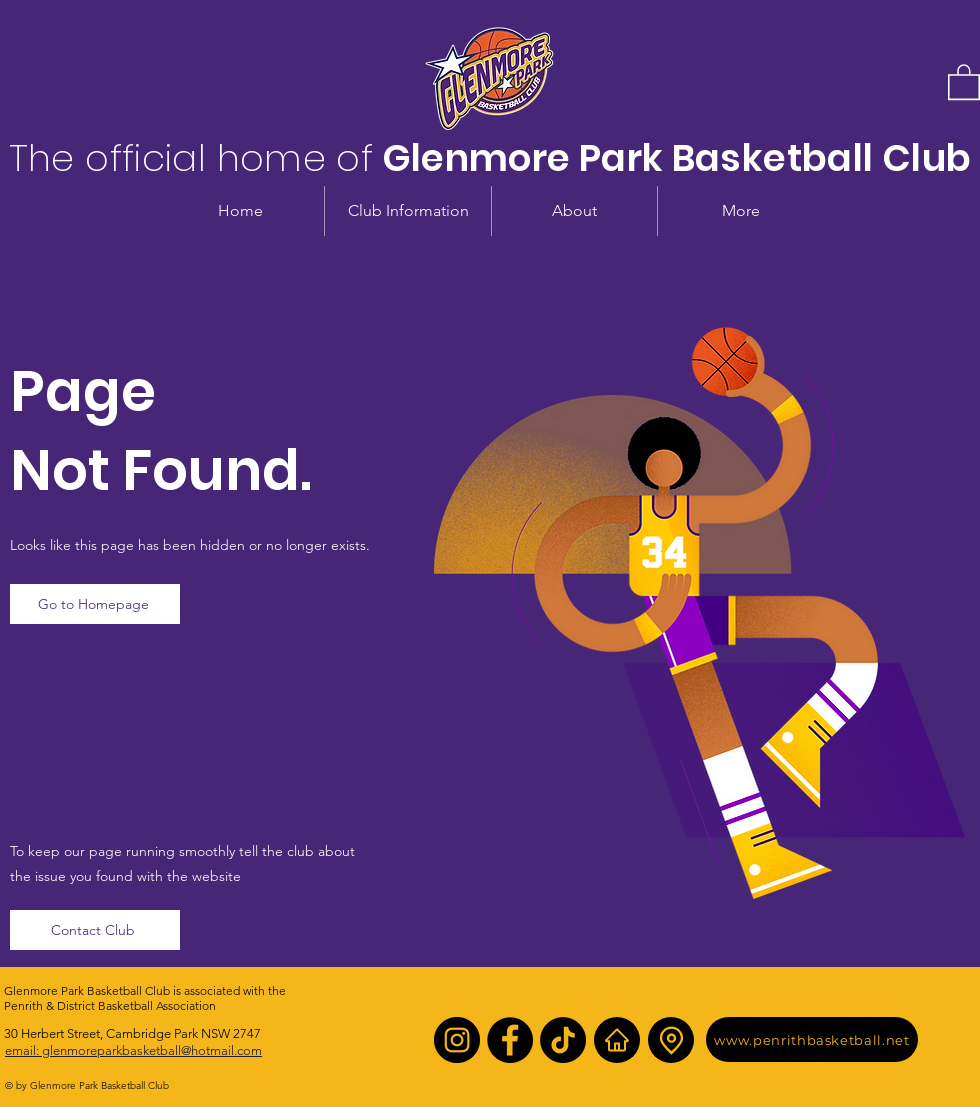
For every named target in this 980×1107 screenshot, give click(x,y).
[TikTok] (563, 1040)
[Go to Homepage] (95, 604)
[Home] (617, 1040)
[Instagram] (457, 1040)
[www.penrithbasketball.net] (812, 1039)
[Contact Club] (95, 930)
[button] (964, 81)
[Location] (671, 1040)
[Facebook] (510, 1040)
